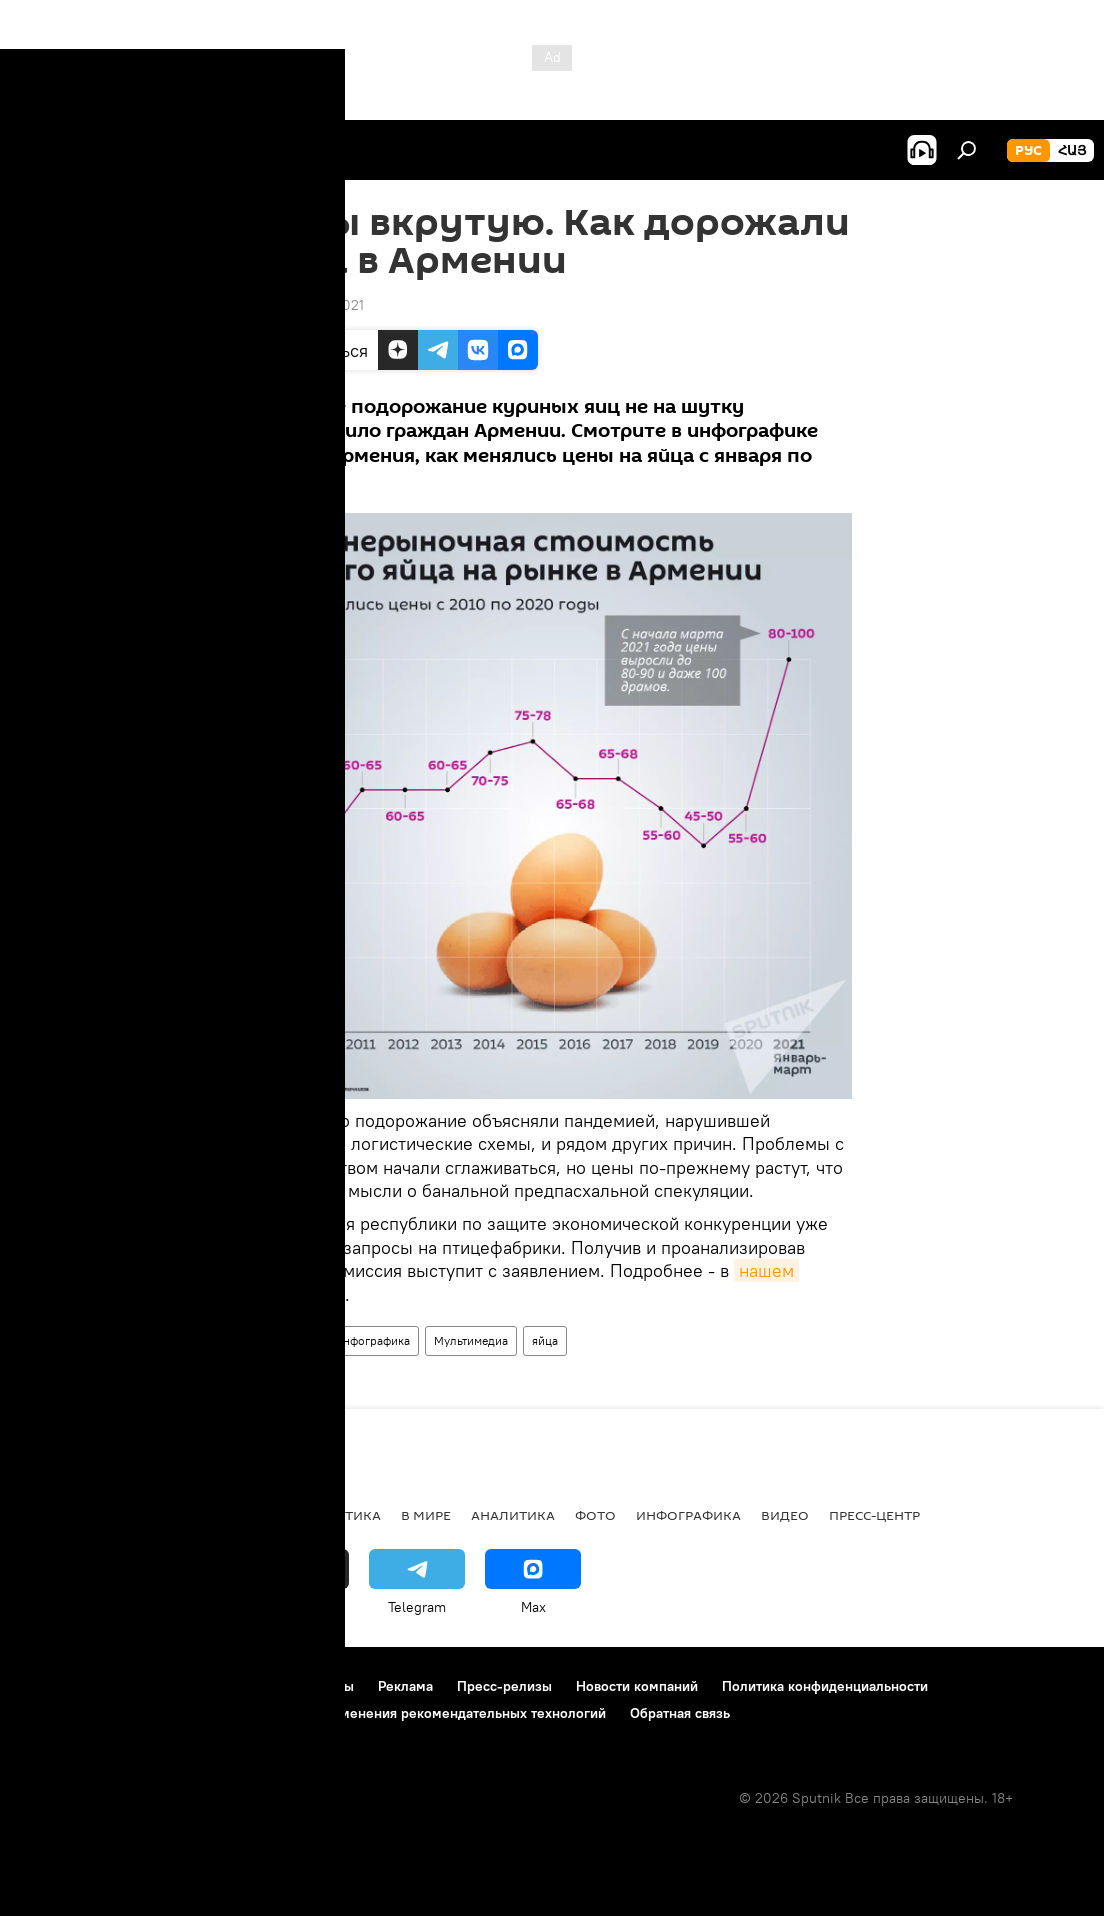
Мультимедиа (471, 1340)
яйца (545, 1340)
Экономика (239, 1515)
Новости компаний (637, 1686)
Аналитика (513, 1515)
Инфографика (372, 1340)
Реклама (405, 1686)
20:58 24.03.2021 (308, 305)
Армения (285, 1340)
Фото (595, 1515)
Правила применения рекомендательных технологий (431, 1713)
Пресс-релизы (504, 1686)
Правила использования (190, 1686)
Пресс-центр (874, 1515)
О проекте (54, 1686)
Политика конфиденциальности (825, 1686)
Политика (342, 1515)
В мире (426, 1515)
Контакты (323, 1686)
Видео (785, 1515)
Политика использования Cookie (127, 1713)
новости (54, 1515)
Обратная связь (680, 1713)
